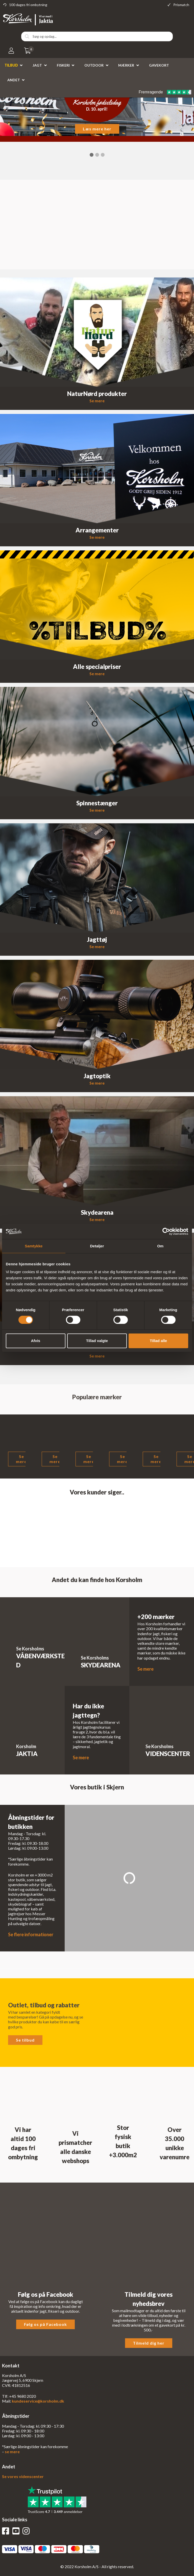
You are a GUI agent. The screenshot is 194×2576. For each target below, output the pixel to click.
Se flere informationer (30, 1934)
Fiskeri (63, 65)
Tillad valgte (97, 1341)
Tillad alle (158, 1341)
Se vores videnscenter (23, 2476)
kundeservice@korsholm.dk (38, 2401)
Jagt (37, 65)
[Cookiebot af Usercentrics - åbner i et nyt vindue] (166, 1231)
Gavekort (159, 65)
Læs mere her (97, 128)
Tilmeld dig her (148, 2343)
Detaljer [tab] (97, 1246)
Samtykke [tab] (33, 1246)
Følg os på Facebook (45, 2324)
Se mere (145, 1669)
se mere (12, 2451)
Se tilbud (25, 2040)
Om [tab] (160, 1246)
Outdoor (94, 65)
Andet (13, 80)
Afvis (35, 1341)
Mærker (126, 65)
